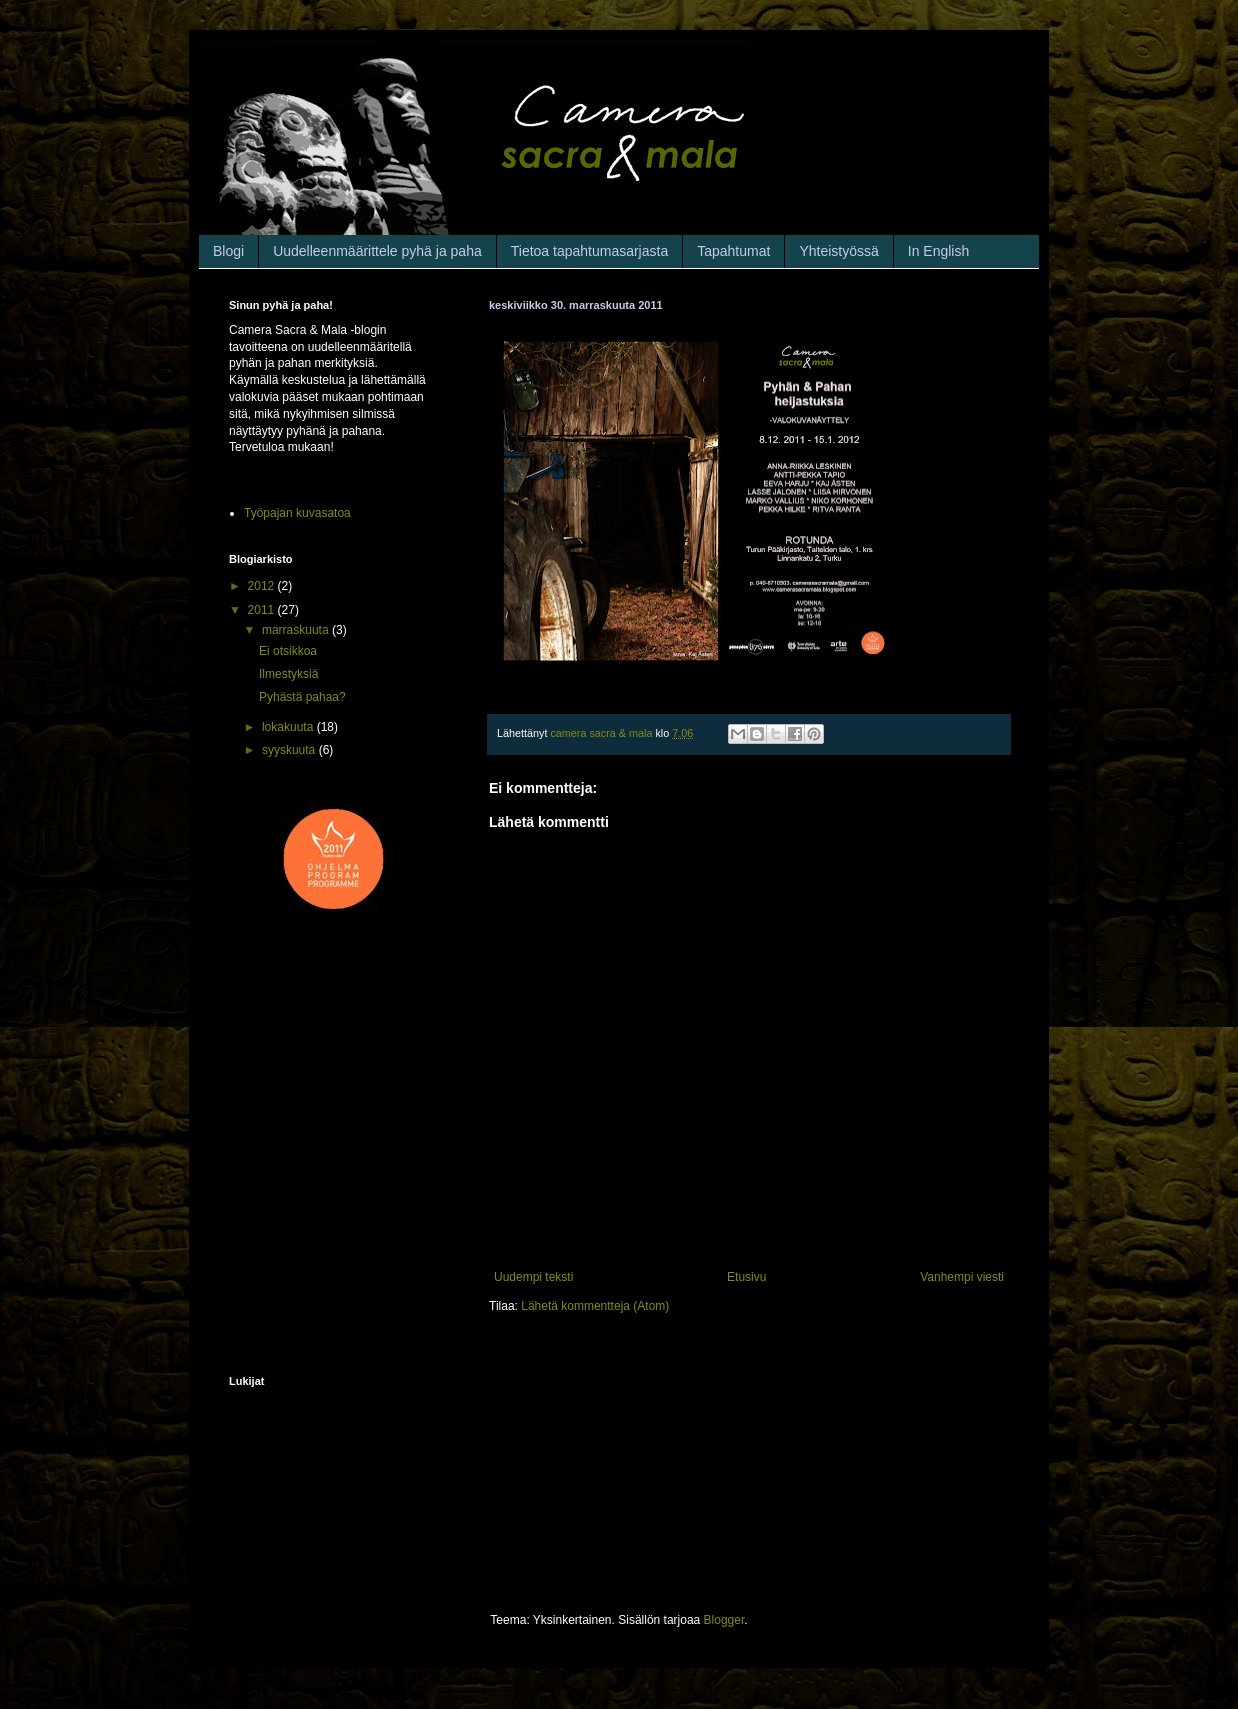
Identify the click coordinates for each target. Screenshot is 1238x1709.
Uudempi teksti (533, 1277)
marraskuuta (297, 630)
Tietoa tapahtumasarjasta (589, 251)
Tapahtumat (733, 251)
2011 (263, 610)
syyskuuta (290, 750)
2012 (263, 586)
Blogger (724, 1620)
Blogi (228, 251)
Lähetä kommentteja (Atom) (595, 1306)
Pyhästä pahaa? (302, 697)
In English (938, 251)
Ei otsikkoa (288, 651)
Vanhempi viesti (962, 1277)
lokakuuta (289, 727)
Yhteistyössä (838, 251)
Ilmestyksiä (288, 674)
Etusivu (746, 1277)
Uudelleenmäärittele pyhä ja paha (377, 251)
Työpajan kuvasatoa (297, 513)
